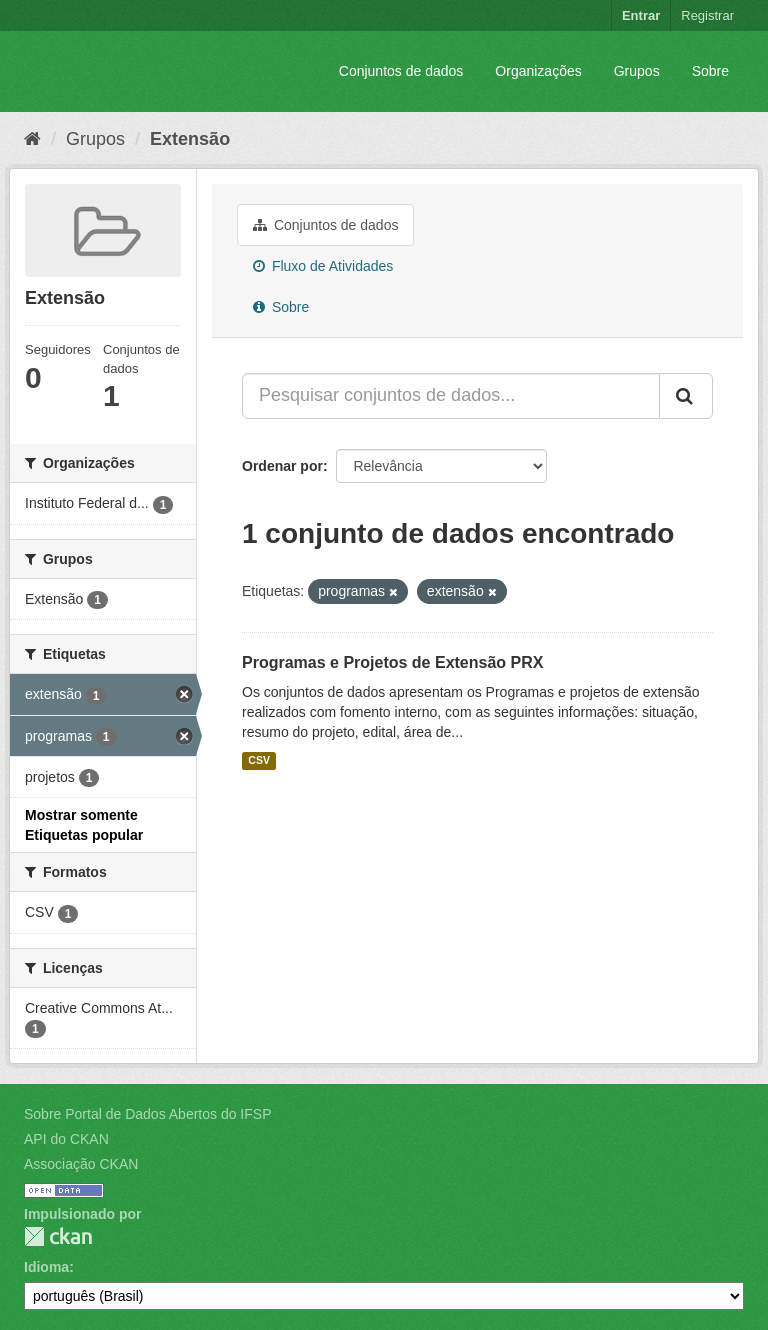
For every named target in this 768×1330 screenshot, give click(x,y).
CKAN (58, 1236)
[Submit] (686, 396)
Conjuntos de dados (401, 71)
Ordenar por (282, 466)
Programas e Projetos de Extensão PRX (392, 662)
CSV (259, 761)
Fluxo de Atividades (323, 266)
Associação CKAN (81, 1164)
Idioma (46, 1267)
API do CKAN (66, 1139)
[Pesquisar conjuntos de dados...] (451, 396)
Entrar (641, 15)
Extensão (190, 139)
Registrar (707, 15)
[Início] (32, 139)
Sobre (710, 71)
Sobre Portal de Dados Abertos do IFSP (147, 1114)
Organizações (538, 71)
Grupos (637, 71)
